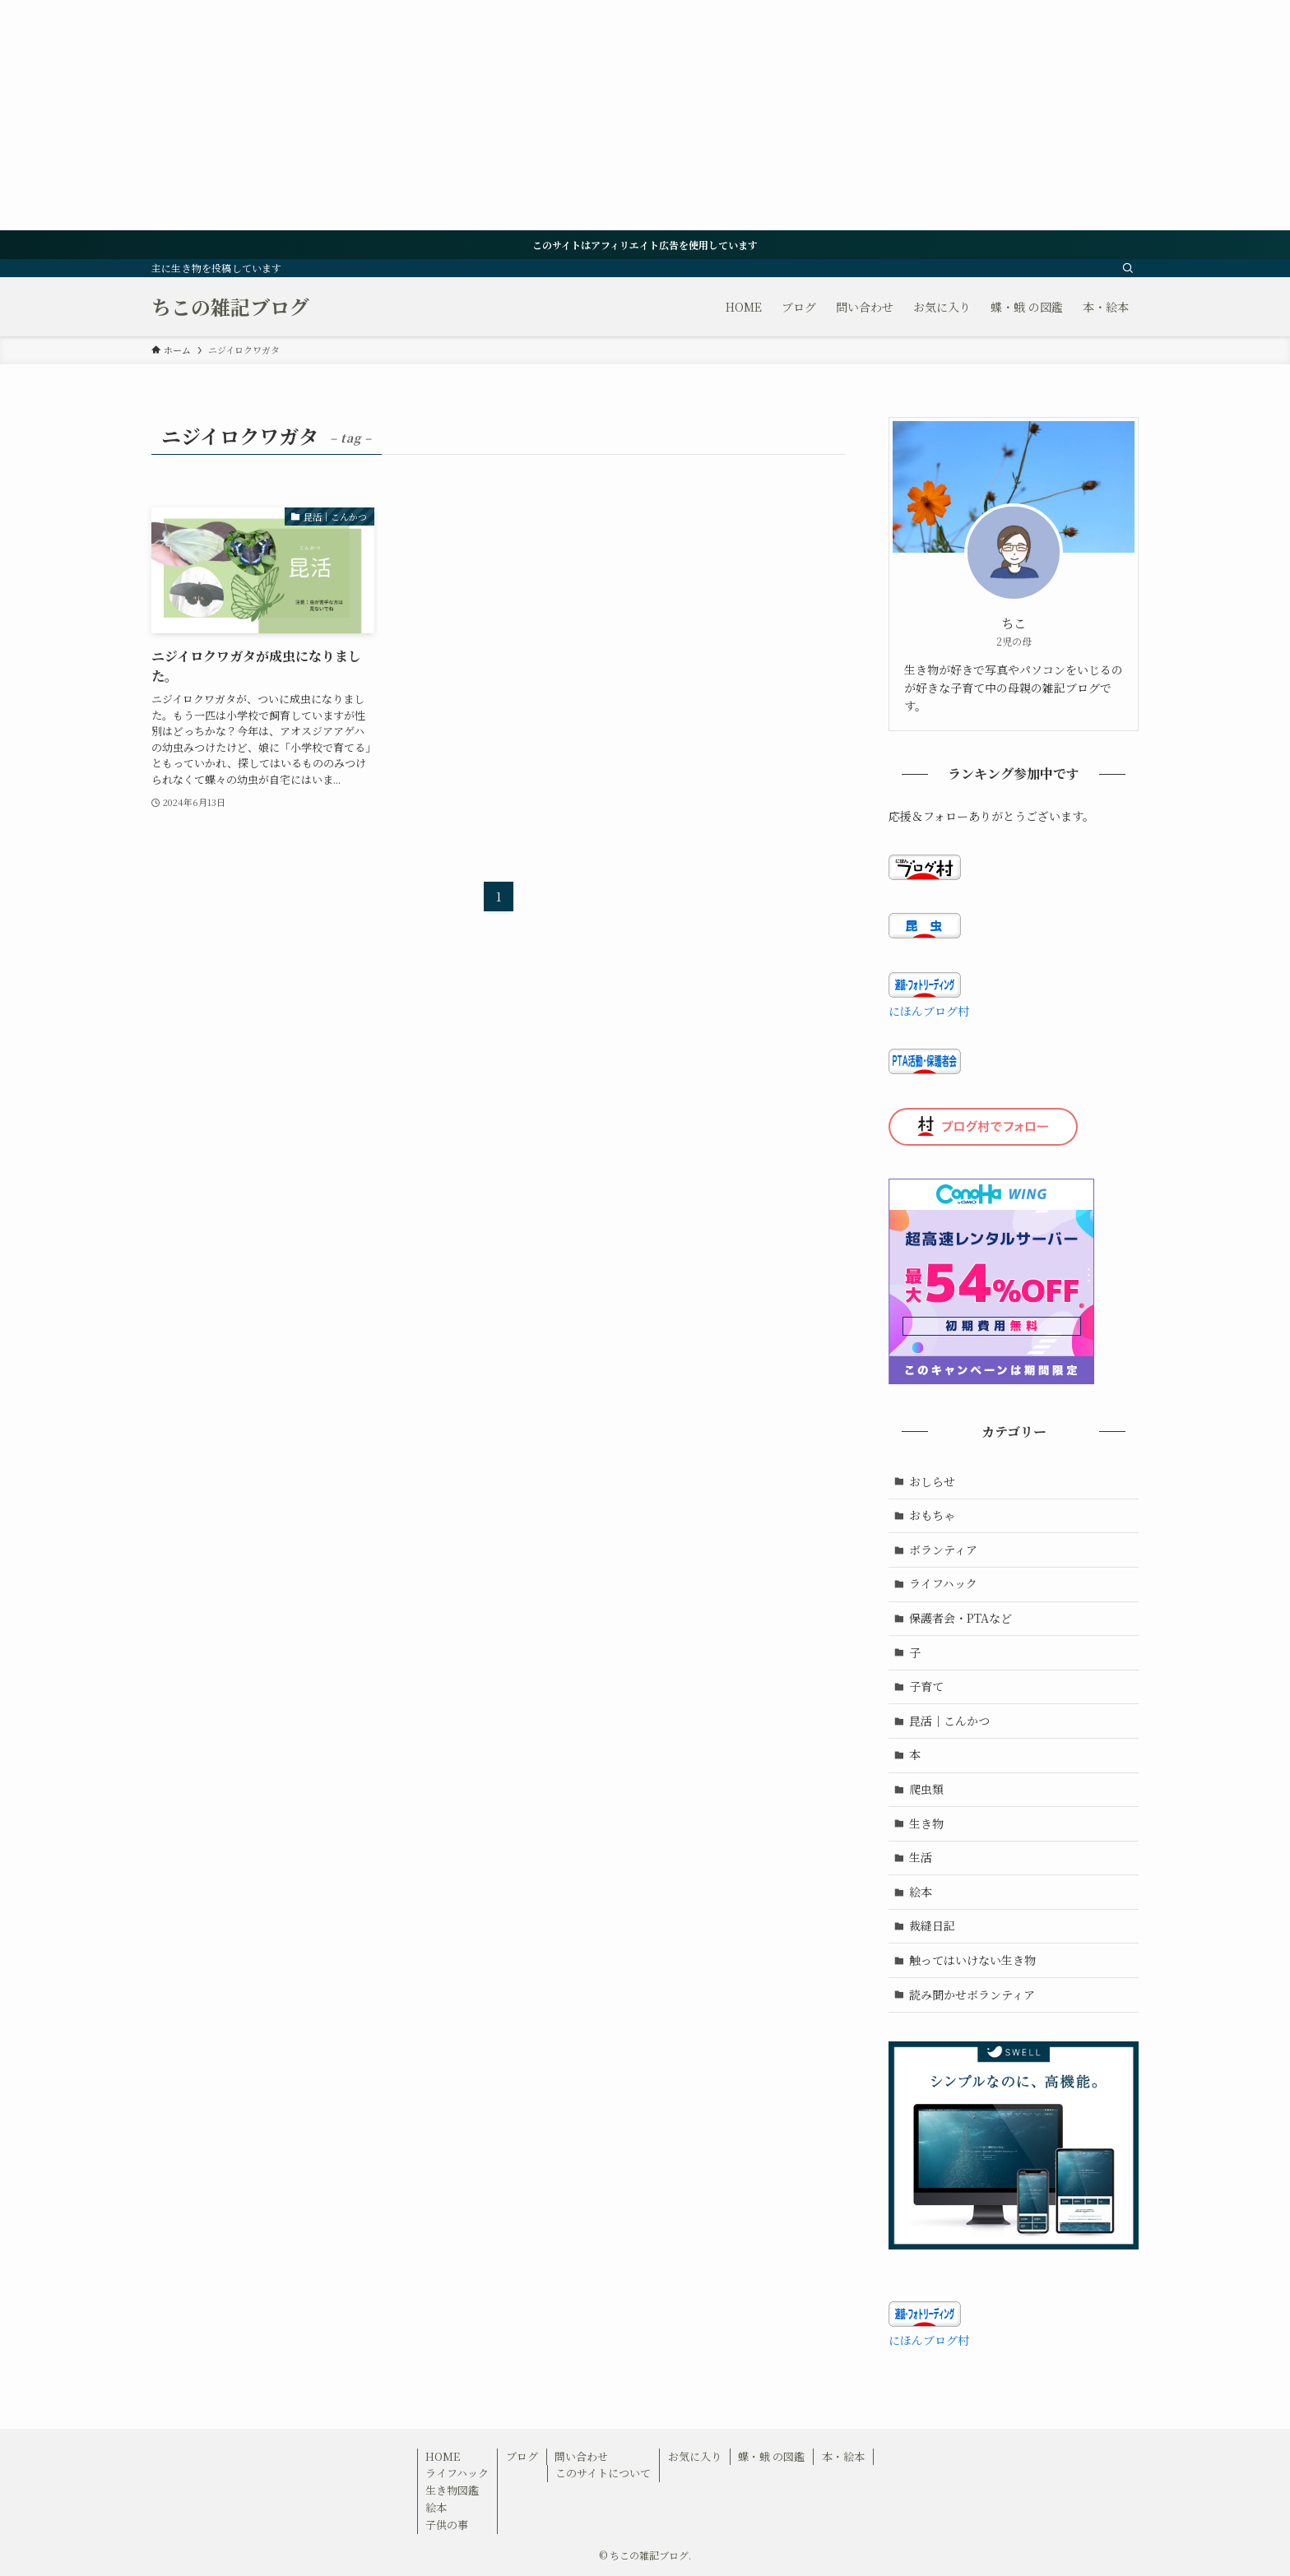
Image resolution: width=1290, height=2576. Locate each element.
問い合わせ (581, 2456)
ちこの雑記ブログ (230, 307)
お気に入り (695, 2456)
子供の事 (446, 2524)
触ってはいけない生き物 (972, 1960)
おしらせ (932, 1481)
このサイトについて (603, 2473)
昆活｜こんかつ (949, 1720)
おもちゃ (932, 1515)
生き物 (926, 1823)
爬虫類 (926, 1789)
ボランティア (943, 1549)
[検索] (1128, 268)
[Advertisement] (493, 115)
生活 (920, 1857)
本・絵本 (843, 2456)
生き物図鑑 (452, 2490)
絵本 (920, 1891)
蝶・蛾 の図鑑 (771, 2456)
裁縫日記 (932, 1925)
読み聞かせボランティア (972, 1994)
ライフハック (943, 1583)
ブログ (522, 2456)
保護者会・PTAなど (960, 1618)
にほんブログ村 (929, 1011)
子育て (926, 1686)
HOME (442, 2456)
